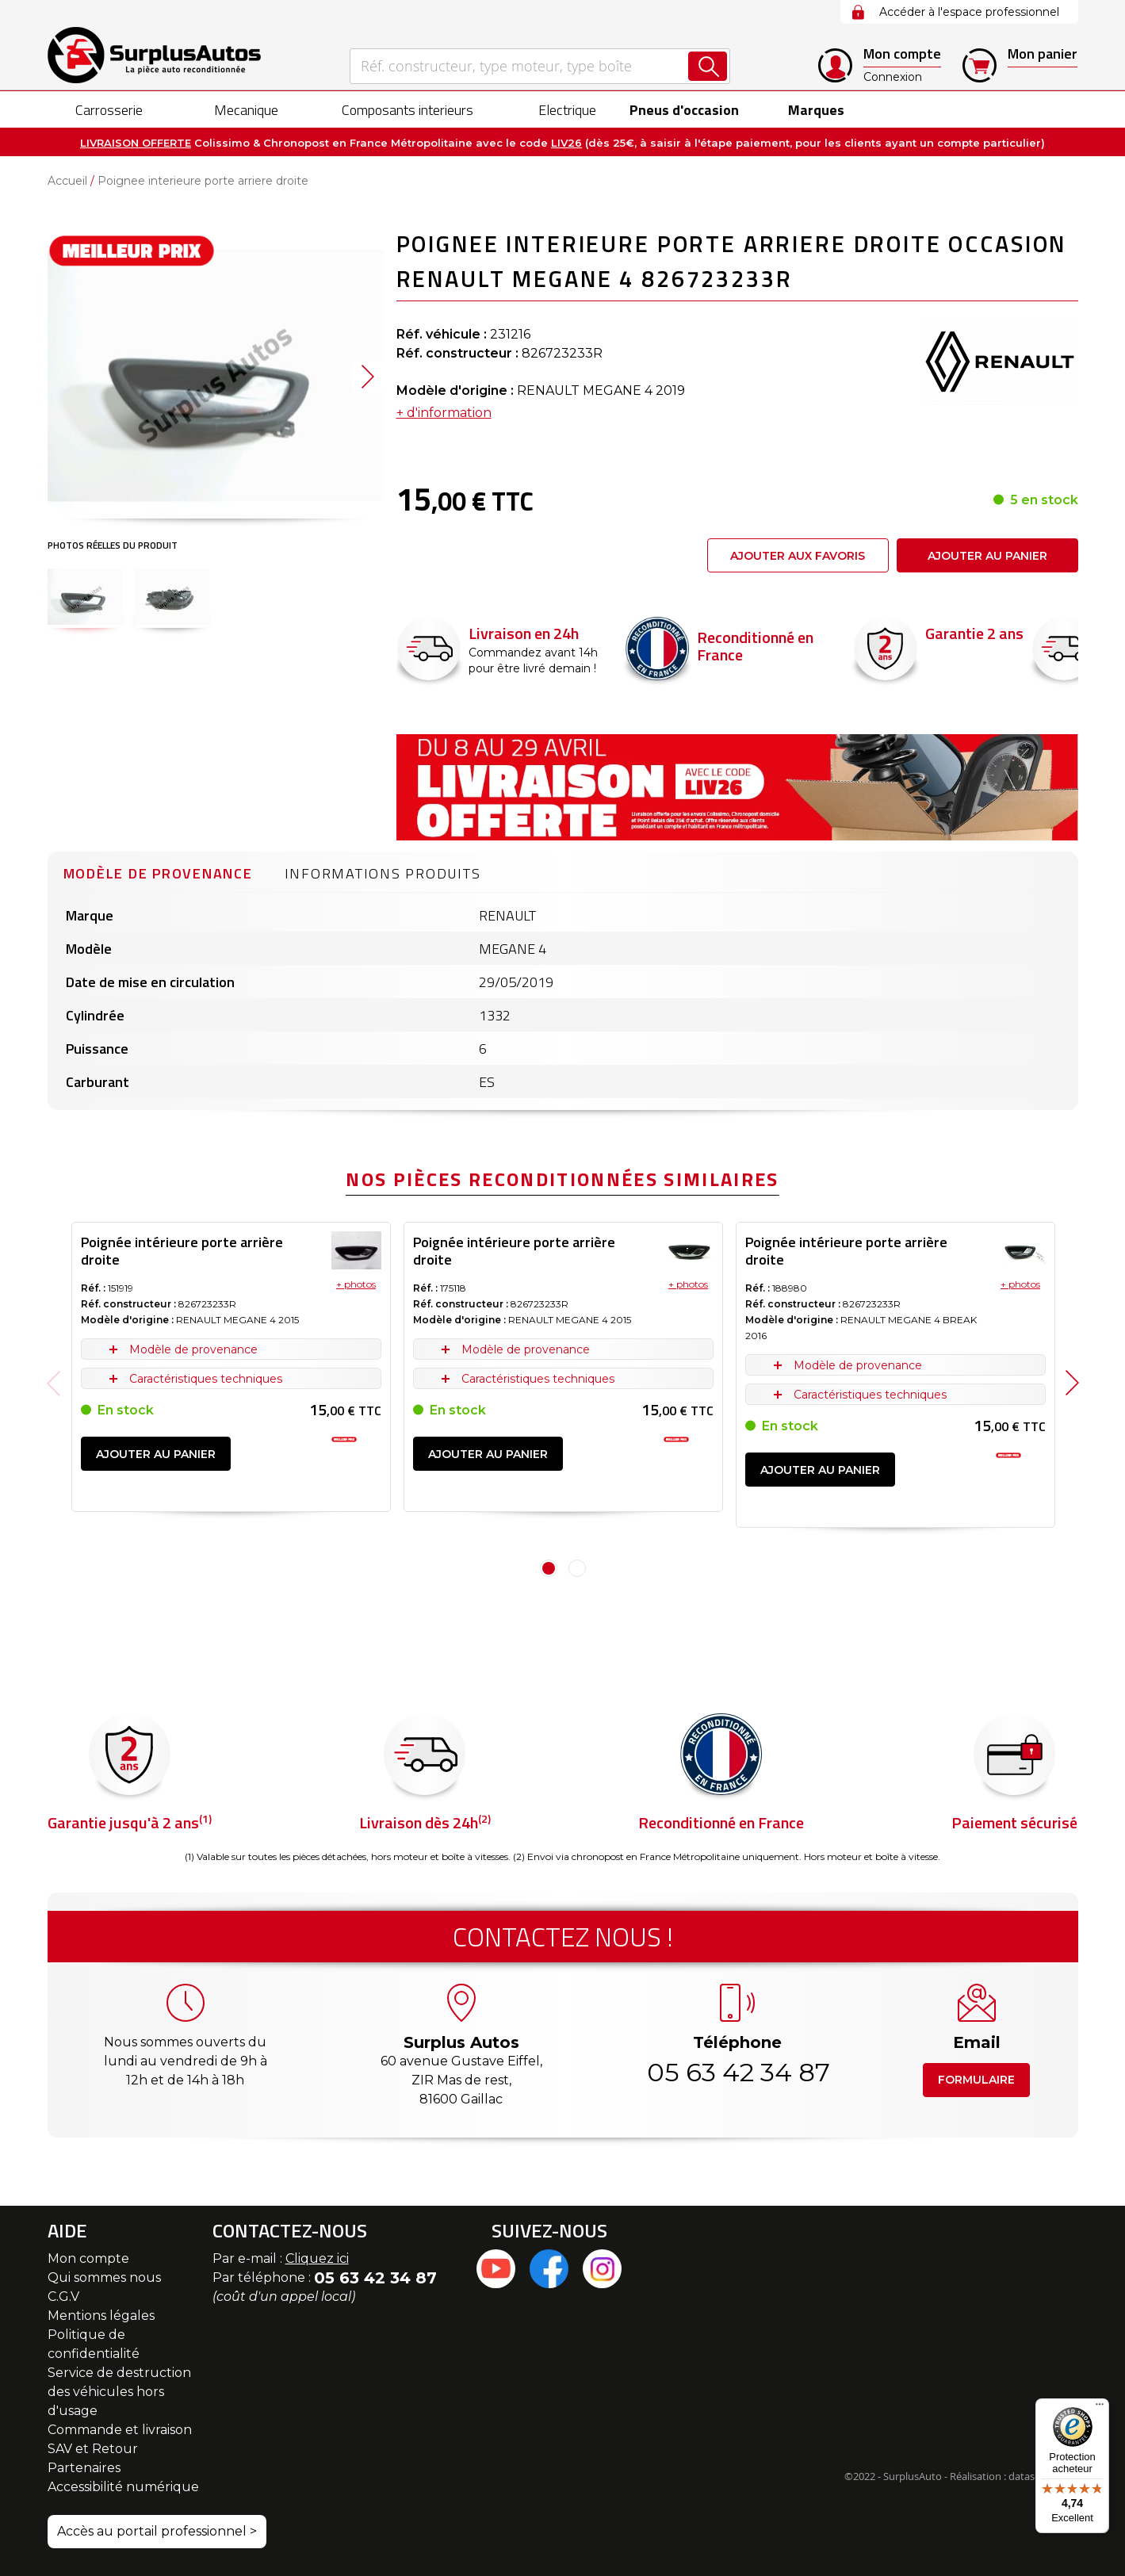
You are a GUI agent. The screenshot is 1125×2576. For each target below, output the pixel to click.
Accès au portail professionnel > (157, 2531)
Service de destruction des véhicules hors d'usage (119, 2391)
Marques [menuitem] (811, 110)
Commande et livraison (120, 2429)
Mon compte (88, 2258)
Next (1072, 1383)
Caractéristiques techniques (205, 1379)
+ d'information (444, 412)
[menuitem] (95, 109)
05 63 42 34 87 (737, 2072)
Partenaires (84, 2467)
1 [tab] (548, 1568)
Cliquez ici (317, 2258)
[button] (368, 376)
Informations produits (383, 873)
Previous (53, 1383)
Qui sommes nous (104, 2277)
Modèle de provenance (158, 873)
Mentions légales (101, 2315)
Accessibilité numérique (123, 2486)
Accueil (67, 181)
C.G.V (63, 2296)
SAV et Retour (93, 2448)
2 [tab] (577, 1568)
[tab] (158, 871)
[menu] (563, 109)
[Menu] (1099, 2407)
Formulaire (976, 2080)
